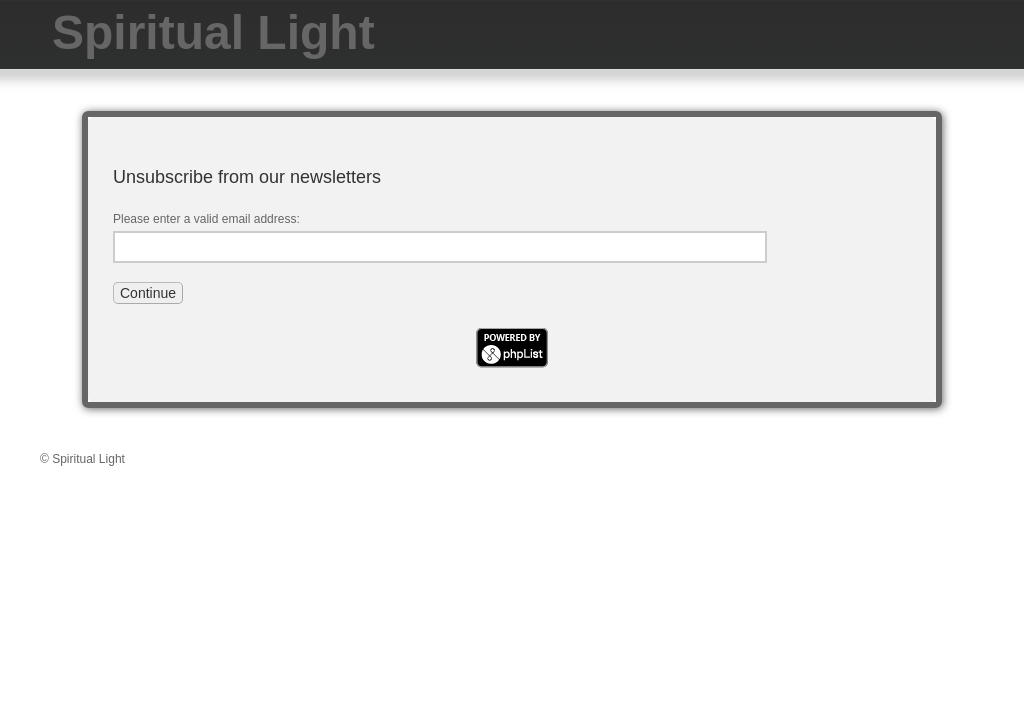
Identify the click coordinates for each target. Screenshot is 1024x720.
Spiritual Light (213, 32)
